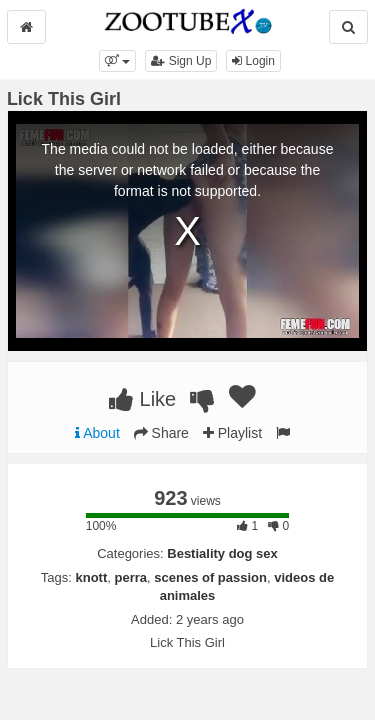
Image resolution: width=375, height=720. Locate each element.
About (97, 433)
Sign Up (181, 61)
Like (142, 399)
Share (161, 433)
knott (91, 577)
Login (253, 61)
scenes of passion (210, 577)
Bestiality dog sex (222, 553)
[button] (117, 61)
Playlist (232, 433)
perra (131, 577)
